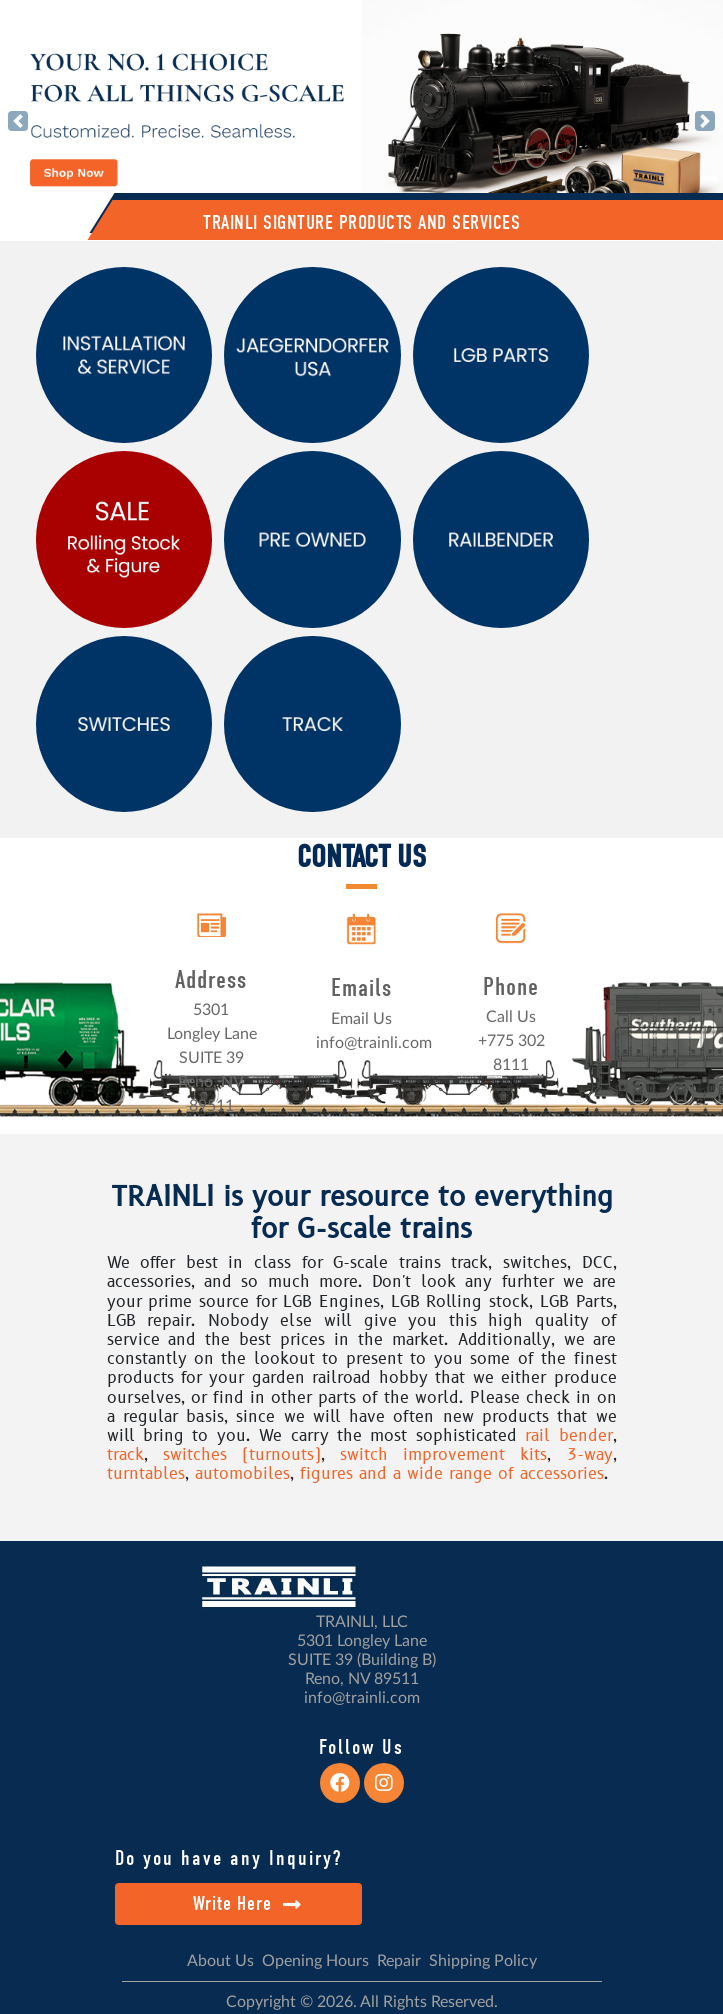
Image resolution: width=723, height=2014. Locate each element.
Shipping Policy (483, 1961)
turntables (146, 1474)
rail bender (568, 1436)
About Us (220, 1961)
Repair (399, 1961)
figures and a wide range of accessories (452, 1474)
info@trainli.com (374, 1043)
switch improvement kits (443, 1455)
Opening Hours (315, 1961)
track (125, 1455)
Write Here (247, 1903)
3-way (590, 1455)
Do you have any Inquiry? (228, 1858)
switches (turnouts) (242, 1455)
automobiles (242, 1474)
